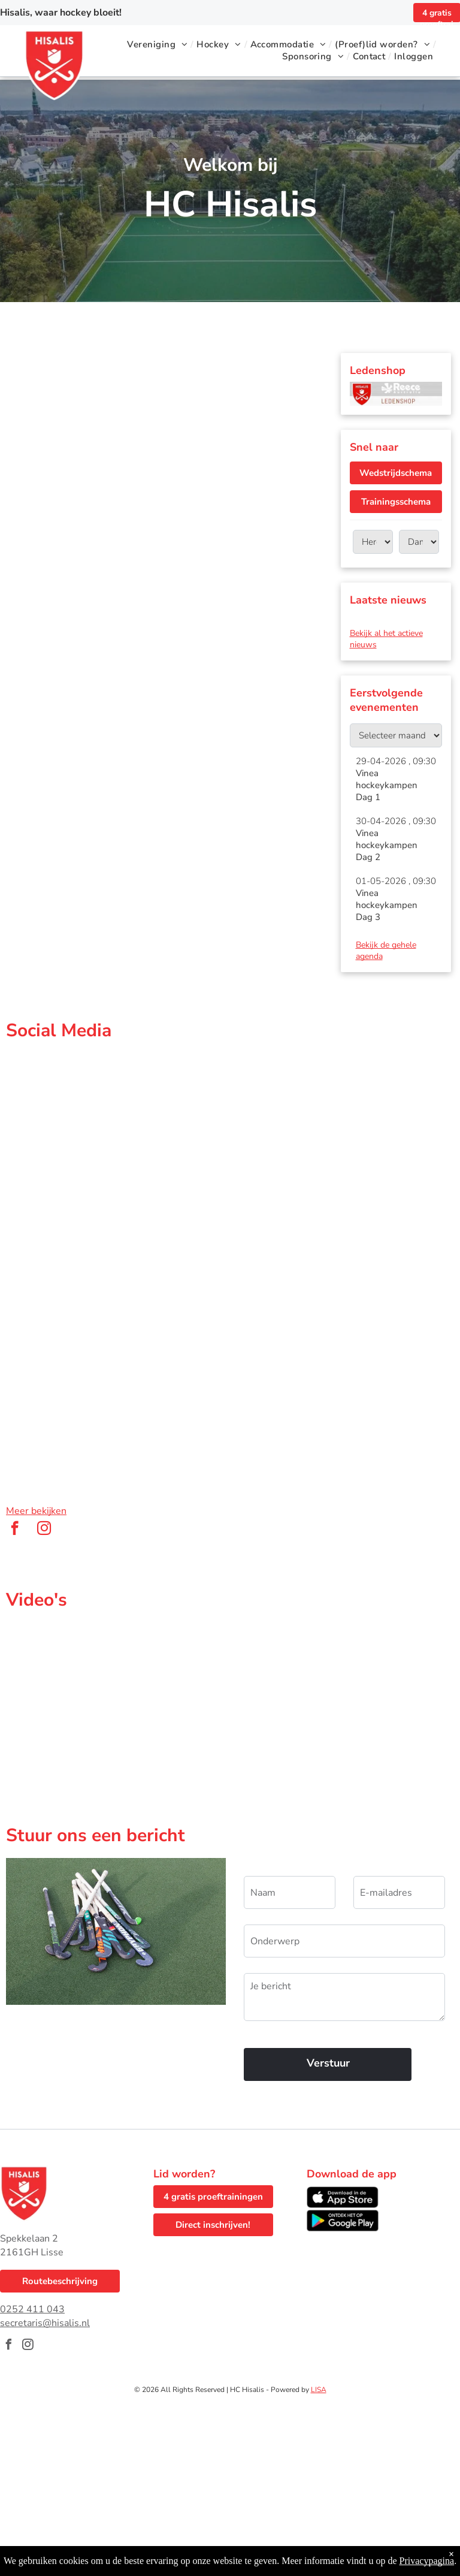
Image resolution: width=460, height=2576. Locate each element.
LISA (318, 2389)
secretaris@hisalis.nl (45, 2323)
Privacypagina (427, 2561)
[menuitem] (158, 44)
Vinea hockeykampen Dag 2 (386, 845)
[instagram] (44, 1530)
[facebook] (14, 1530)
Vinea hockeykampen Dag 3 (386, 905)
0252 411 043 (32, 2309)
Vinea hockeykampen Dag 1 (386, 785)
